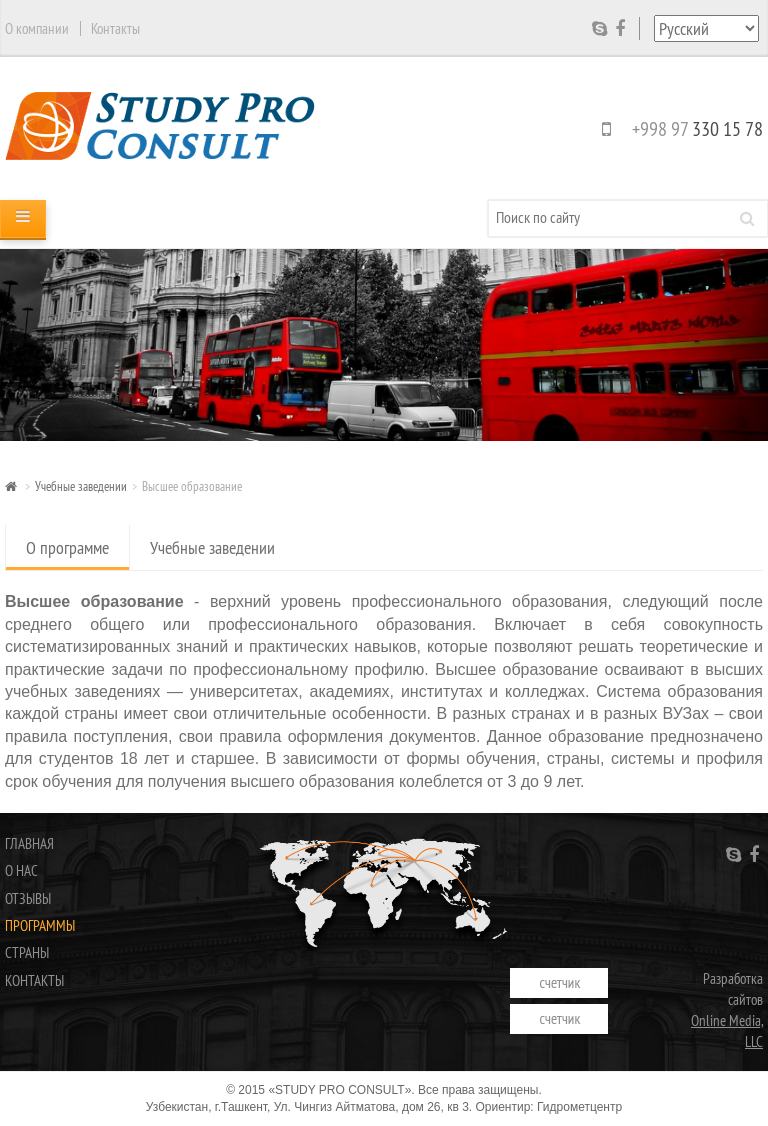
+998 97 (678, 128)
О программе (67, 547)
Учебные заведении (81, 486)
